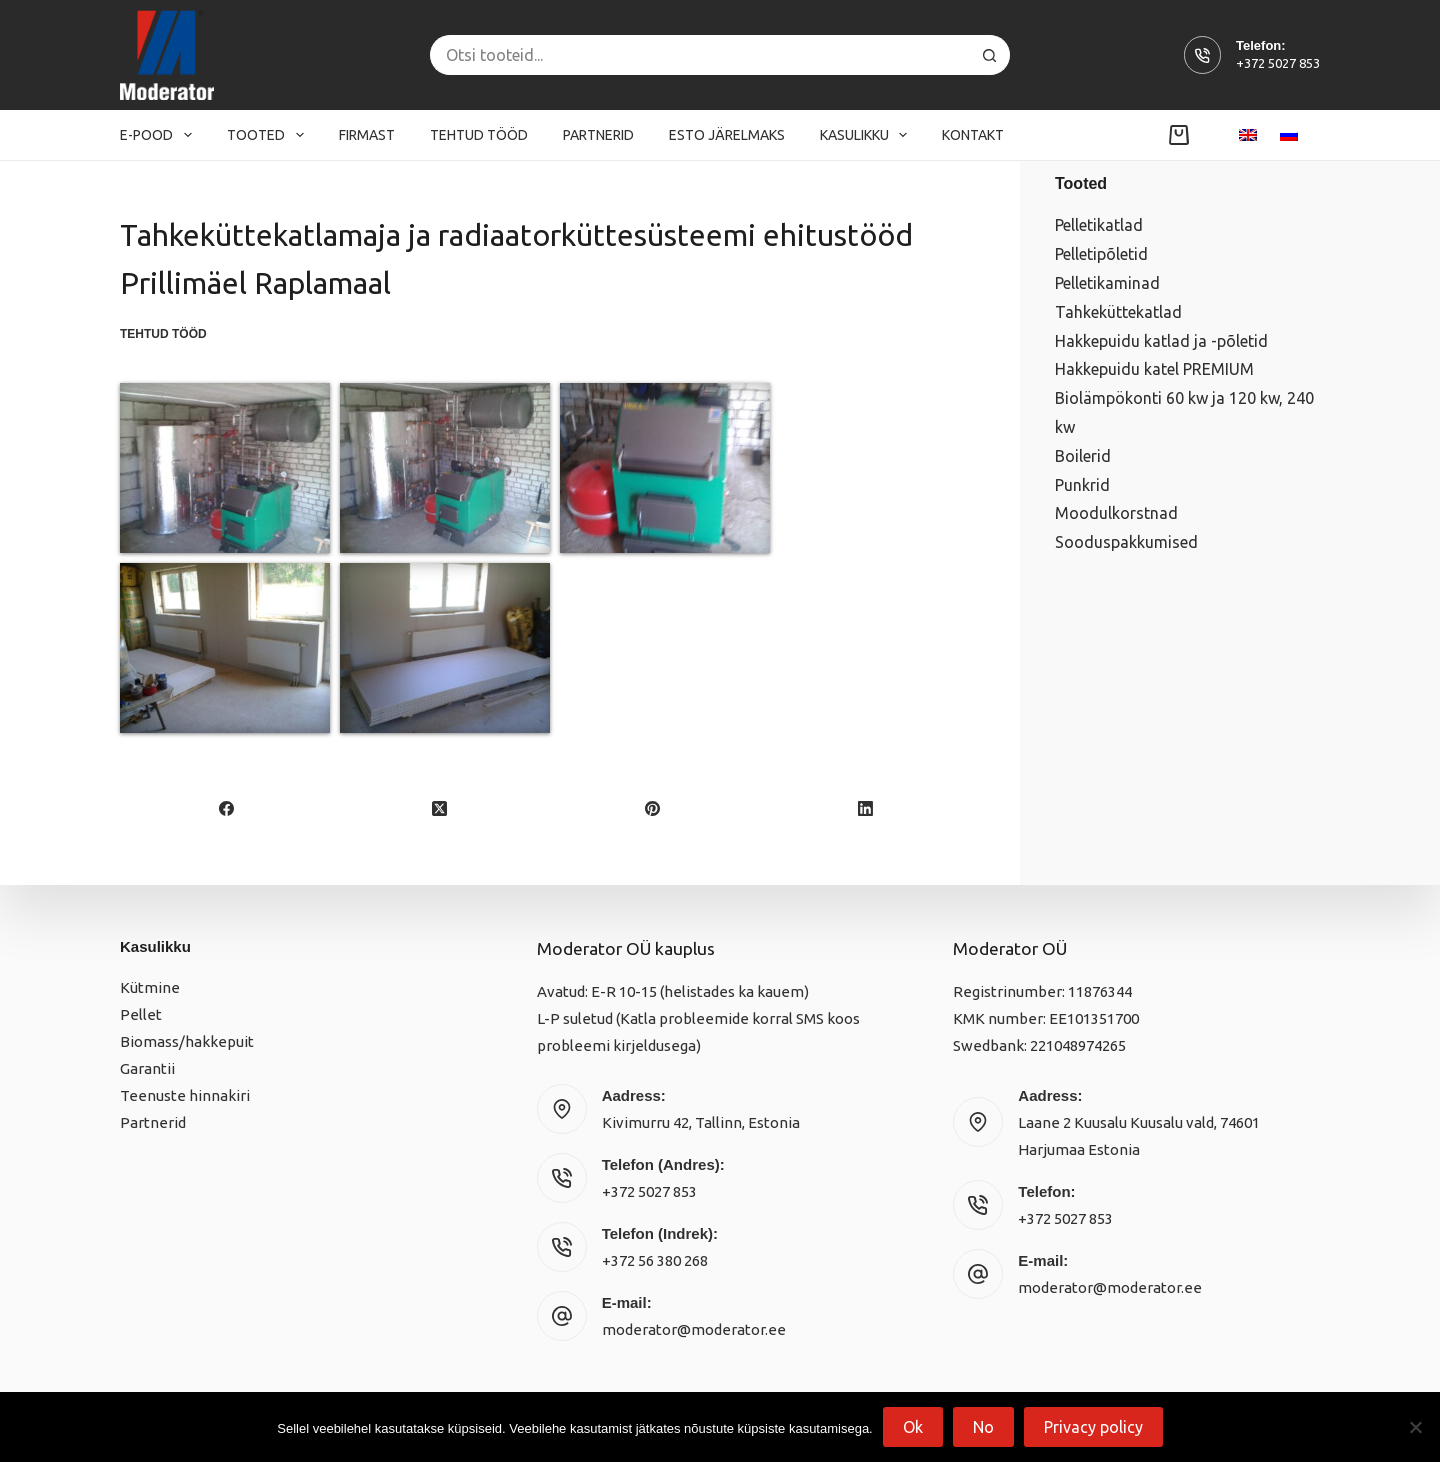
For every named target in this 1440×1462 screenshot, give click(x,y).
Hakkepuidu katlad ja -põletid (1161, 341)
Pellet (141, 1014)
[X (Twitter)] (440, 809)
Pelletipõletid (1101, 254)
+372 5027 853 (1278, 63)
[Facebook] (227, 809)
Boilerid (1083, 456)
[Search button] (990, 55)
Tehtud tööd (479, 135)
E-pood (160, 135)
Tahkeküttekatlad (1118, 312)
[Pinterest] (653, 809)
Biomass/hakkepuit (187, 1041)
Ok (913, 1427)
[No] (1415, 1427)
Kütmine (150, 987)
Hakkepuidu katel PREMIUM (1154, 369)
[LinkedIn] (865, 809)
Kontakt (973, 135)
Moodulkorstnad (1116, 513)
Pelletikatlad (1099, 225)
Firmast (367, 135)
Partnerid (598, 135)
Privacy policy (1093, 1427)
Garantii (147, 1068)
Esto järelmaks (727, 135)
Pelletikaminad (1107, 283)
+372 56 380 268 (655, 1260)
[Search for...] (700, 55)
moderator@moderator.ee (694, 1329)
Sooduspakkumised (1126, 542)
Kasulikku (868, 135)
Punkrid (1082, 485)
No (983, 1427)
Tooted (269, 135)
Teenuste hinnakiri (185, 1095)
